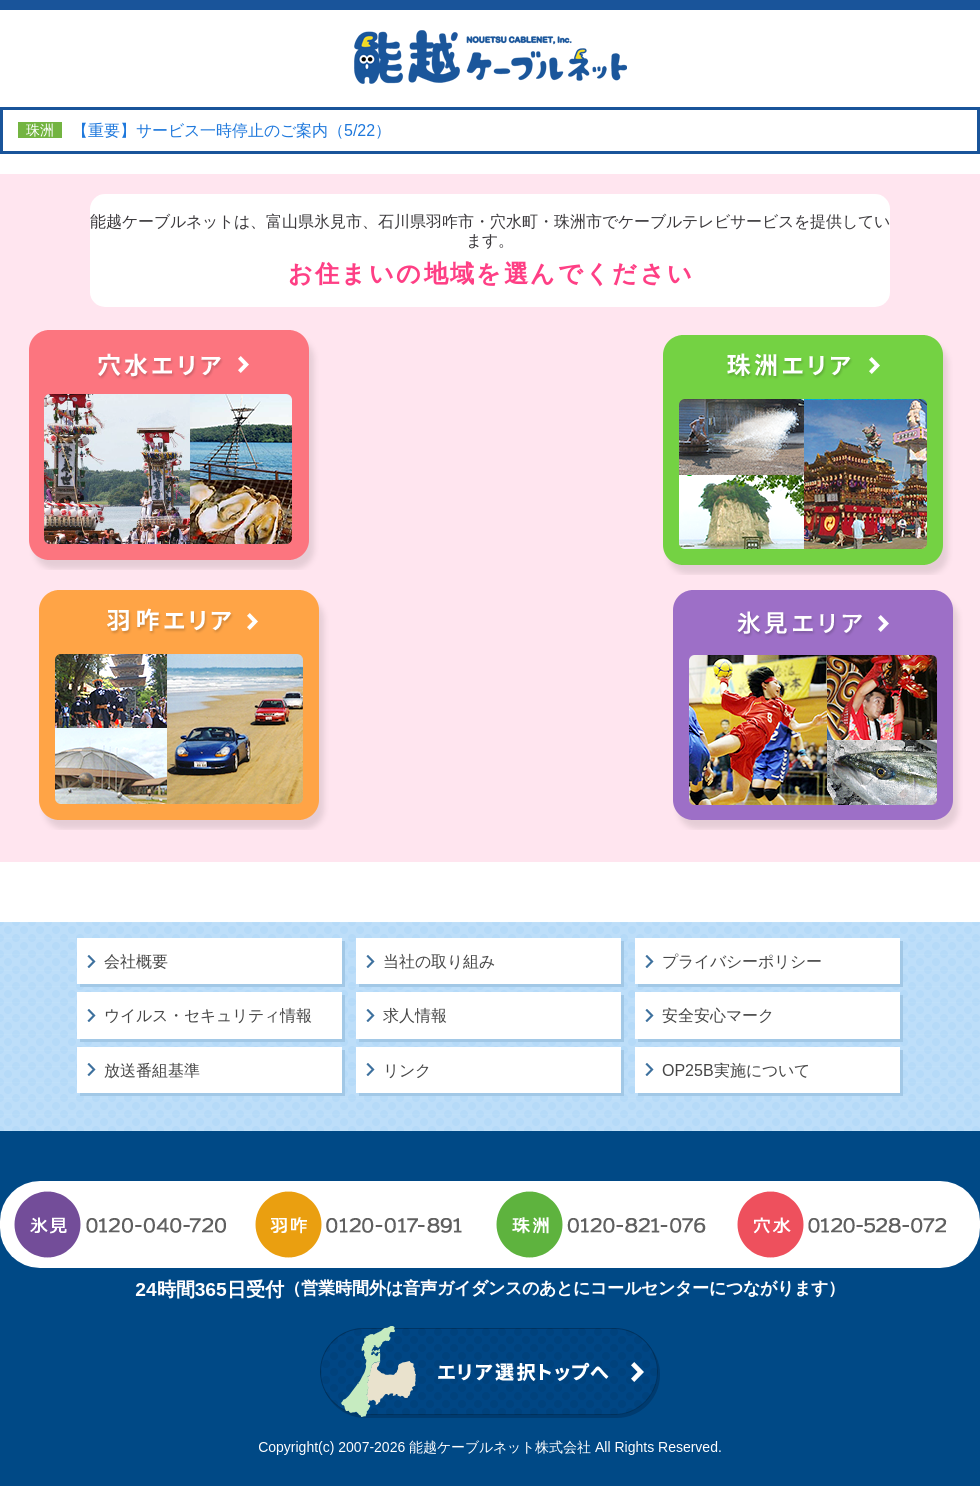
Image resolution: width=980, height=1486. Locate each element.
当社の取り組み (439, 961)
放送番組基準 (152, 1070)
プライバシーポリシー (742, 961)
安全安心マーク (718, 1015)
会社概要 (136, 961)
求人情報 (415, 1015)
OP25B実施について (736, 1070)
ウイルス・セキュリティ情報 (208, 1015)
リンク (407, 1070)
